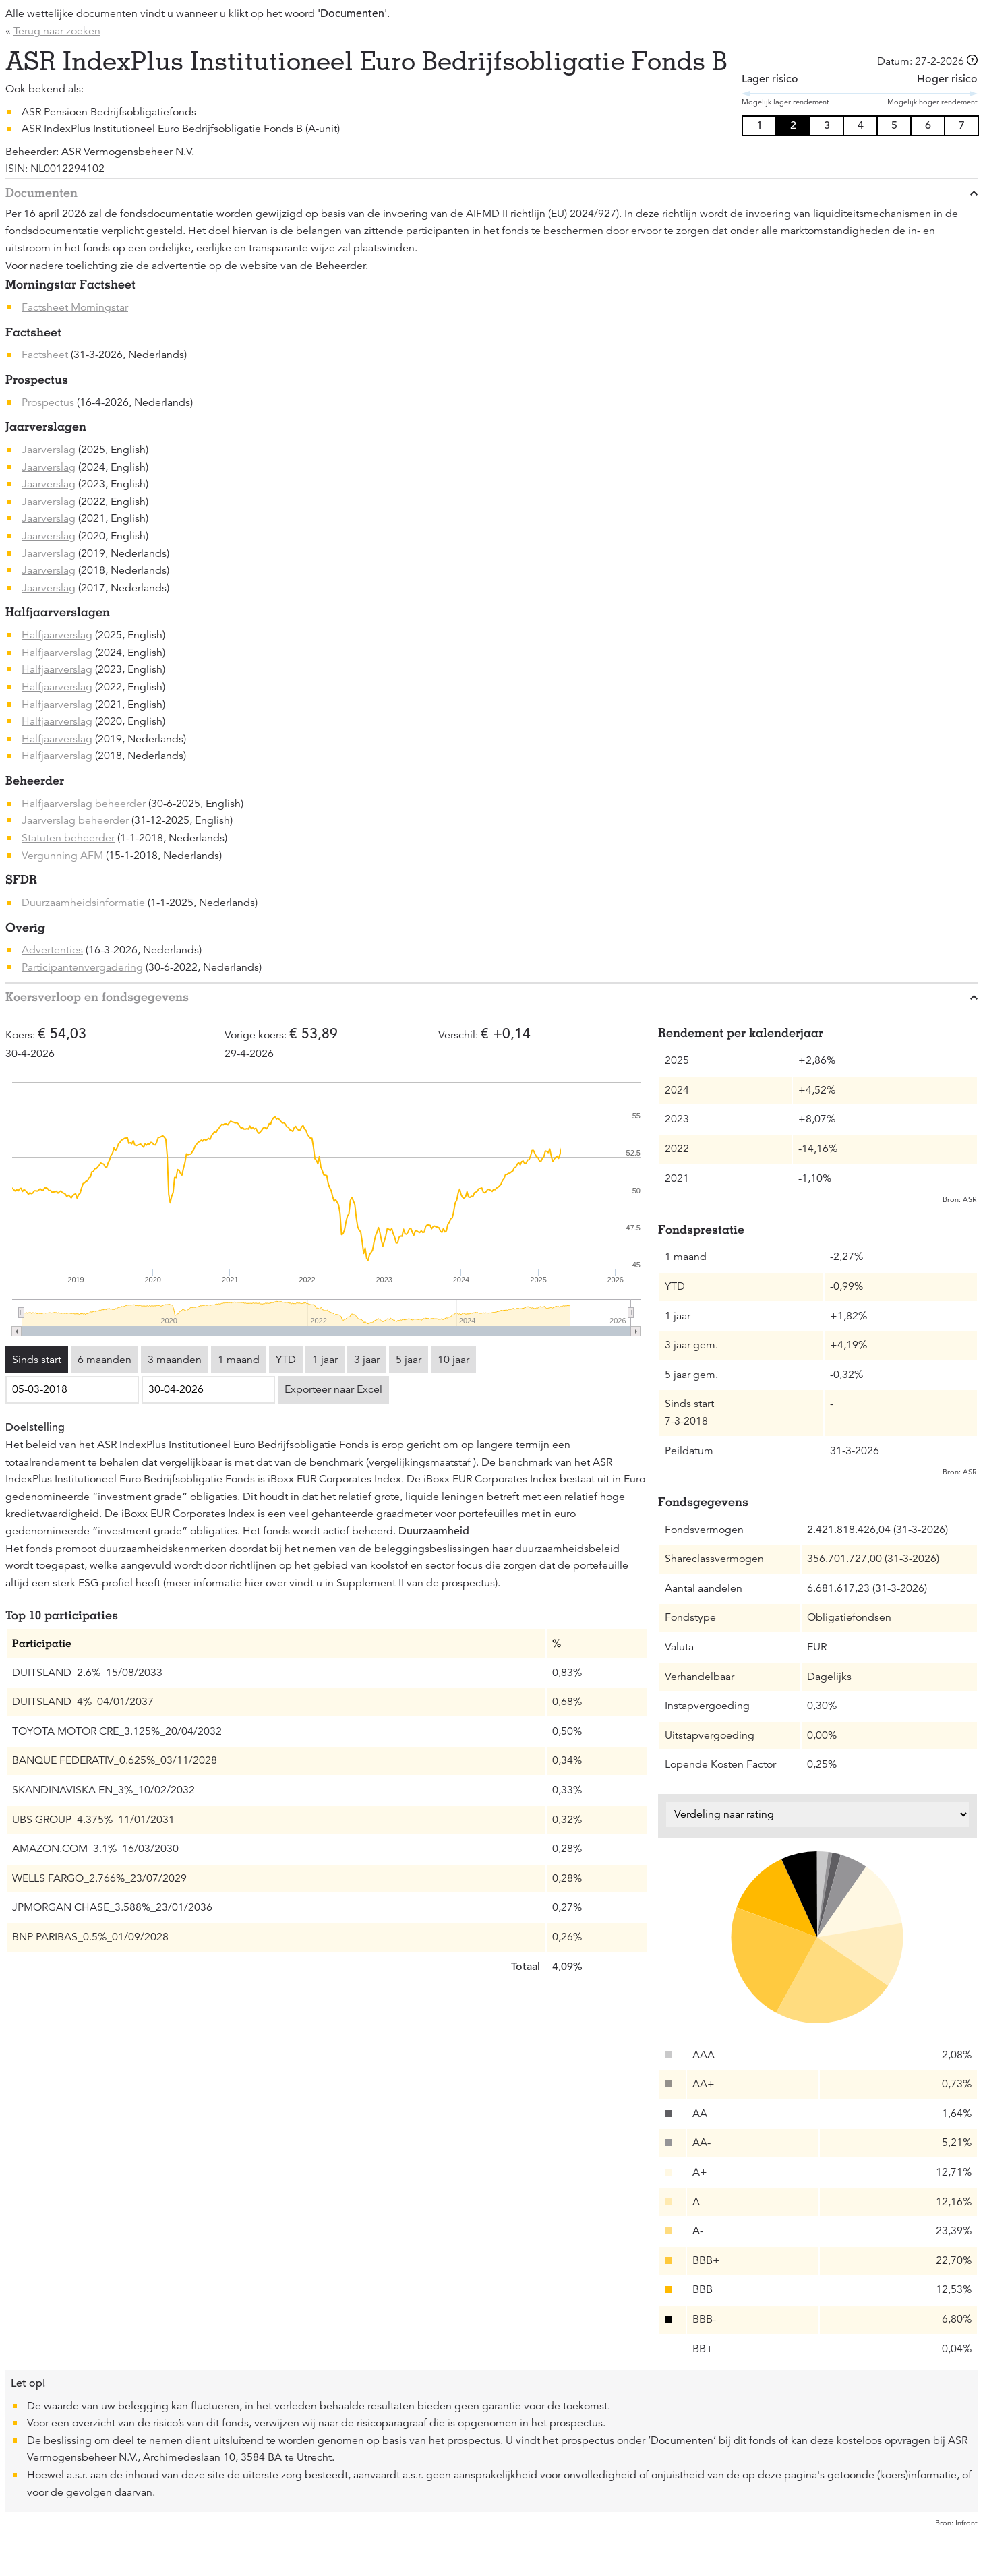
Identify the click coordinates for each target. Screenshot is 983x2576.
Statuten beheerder (68, 838)
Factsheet (45, 354)
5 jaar (408, 1360)
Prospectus (48, 402)
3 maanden (175, 1360)
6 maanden (104, 1360)
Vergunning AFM (62, 855)
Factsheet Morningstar (75, 307)
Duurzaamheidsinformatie (83, 902)
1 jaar (325, 1360)
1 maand (239, 1360)
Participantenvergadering (82, 967)
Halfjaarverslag (57, 635)
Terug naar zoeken (56, 31)
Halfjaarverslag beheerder (84, 803)
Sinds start (36, 1360)
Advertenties (52, 950)
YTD (286, 1360)
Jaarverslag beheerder (75, 820)
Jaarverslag (49, 449)
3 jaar (367, 1360)
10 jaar (453, 1360)
